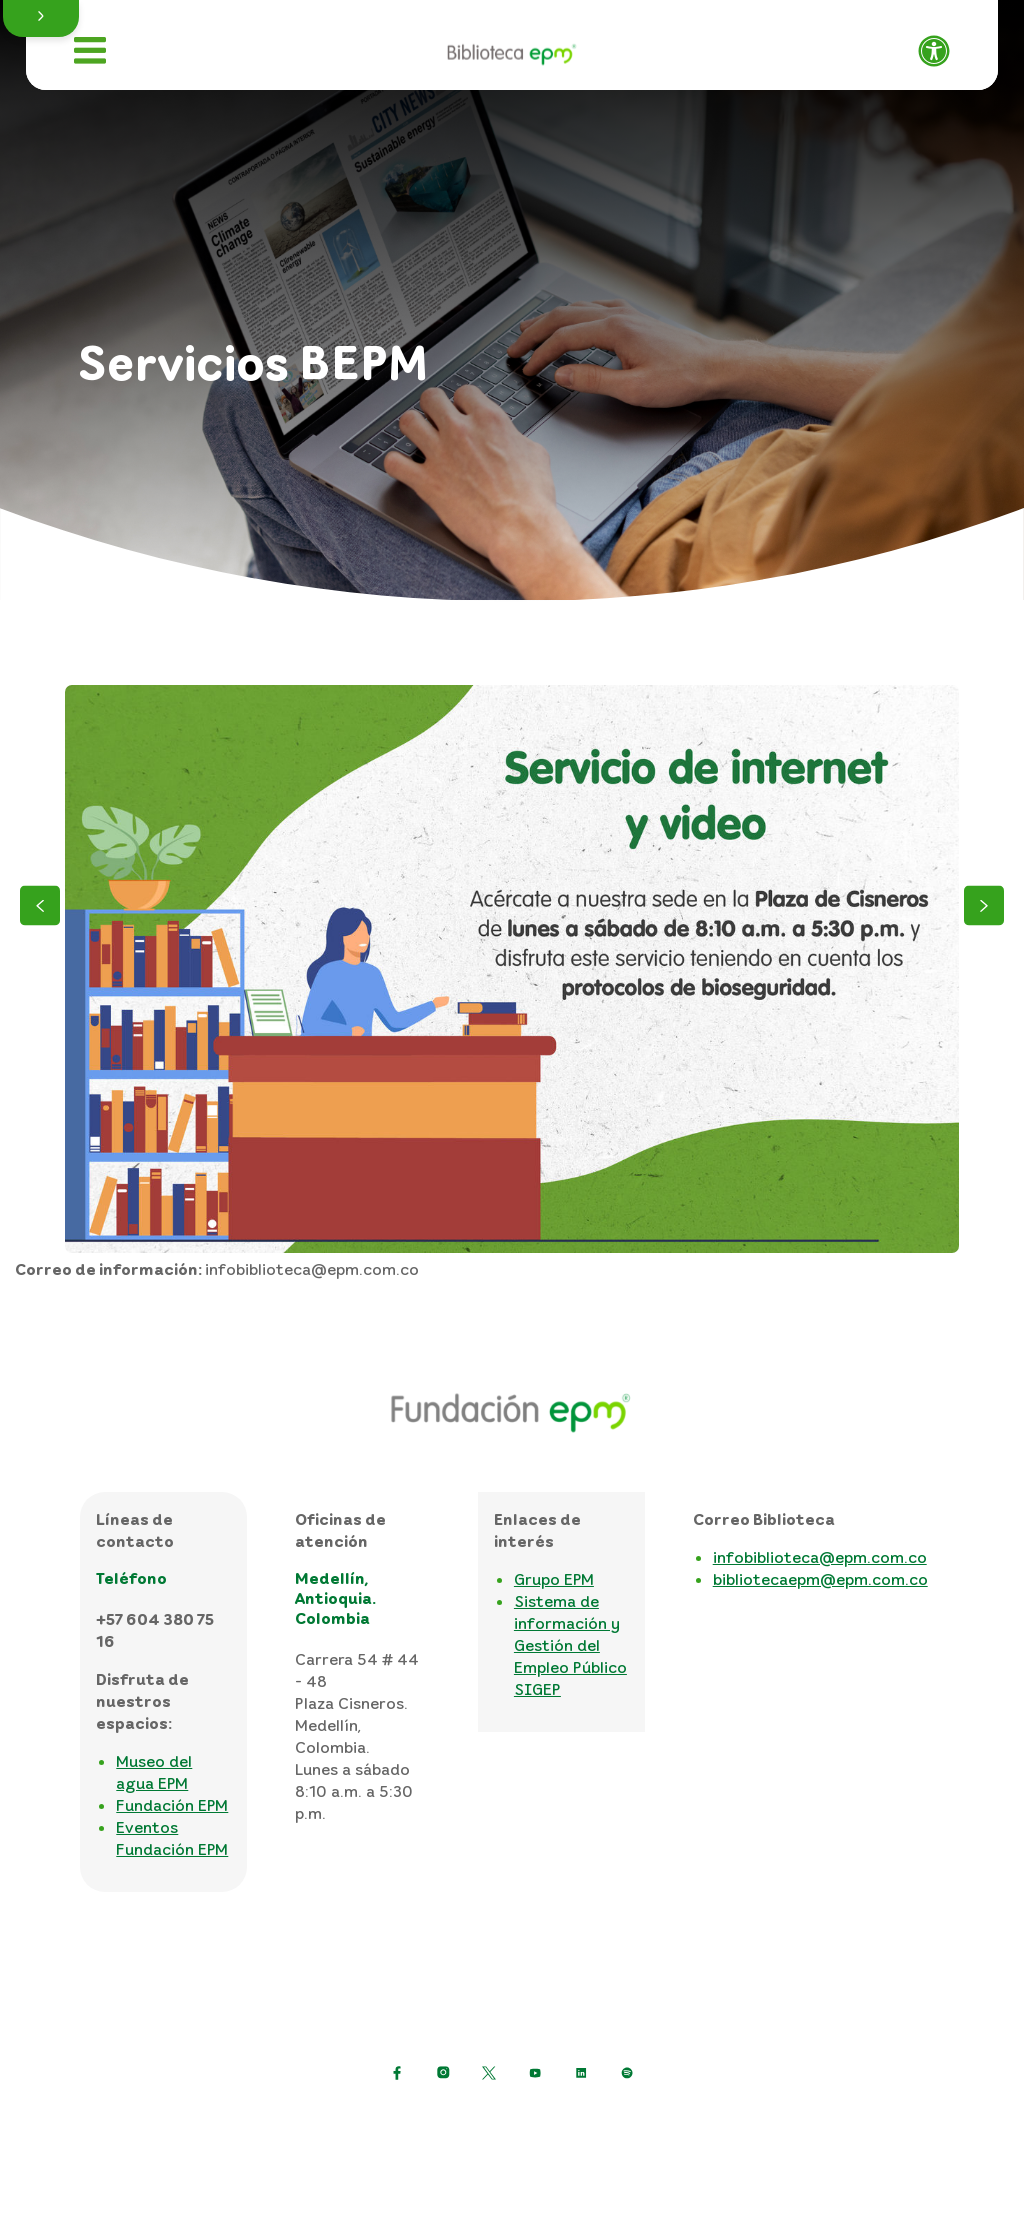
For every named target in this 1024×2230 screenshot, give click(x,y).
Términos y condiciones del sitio (622, 2122)
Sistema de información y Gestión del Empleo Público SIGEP (570, 1645)
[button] (41, 18)
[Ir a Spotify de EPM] (627, 2073)
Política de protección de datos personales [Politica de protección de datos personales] (318, 2122)
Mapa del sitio (816, 2122)
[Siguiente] (984, 908)
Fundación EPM (172, 1805)
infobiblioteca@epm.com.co (820, 1557)
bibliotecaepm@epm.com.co (820, 1579)
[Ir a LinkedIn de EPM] (581, 2073)
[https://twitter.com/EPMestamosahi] (489, 2073)
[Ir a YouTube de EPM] (535, 2073)
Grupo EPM (554, 1579)
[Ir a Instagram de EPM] (443, 2073)
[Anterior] (40, 908)
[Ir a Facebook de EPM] (397, 2073)
